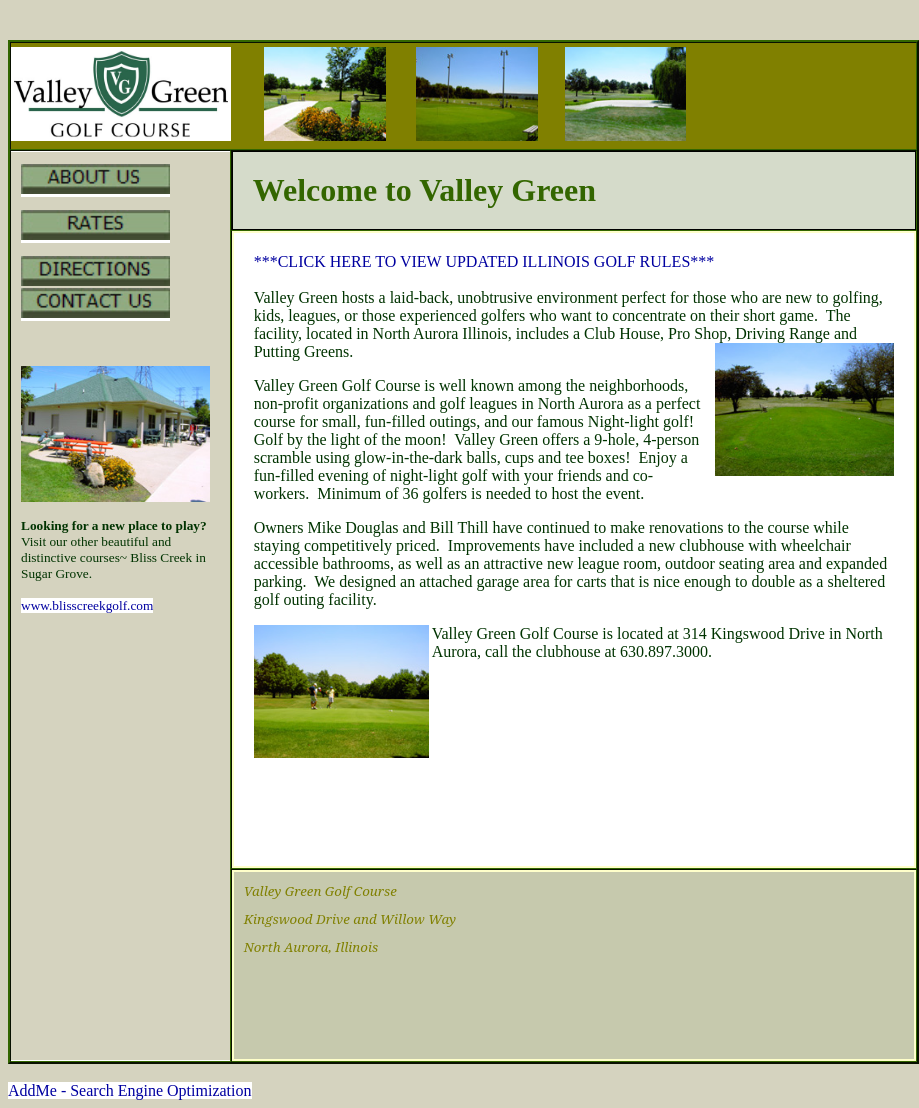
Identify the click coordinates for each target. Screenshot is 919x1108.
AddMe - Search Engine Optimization (130, 1090)
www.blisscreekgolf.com (87, 605)
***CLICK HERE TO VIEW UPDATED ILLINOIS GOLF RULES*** (484, 261)
